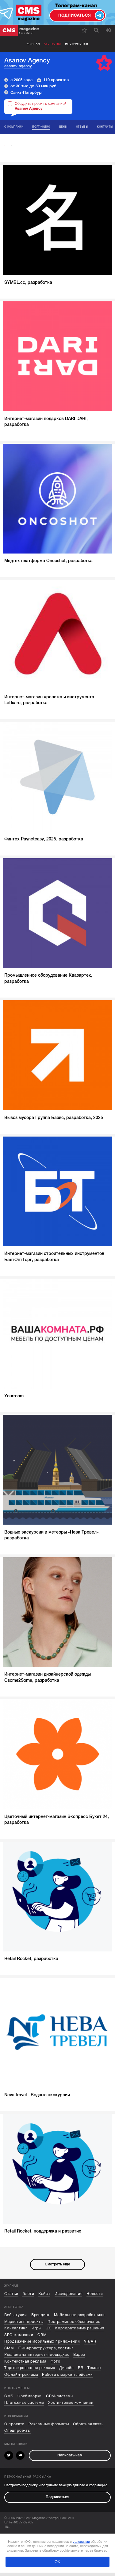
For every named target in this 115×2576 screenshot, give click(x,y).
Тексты (94, 2372)
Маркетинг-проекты (23, 2325)
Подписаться (57, 2501)
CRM (42, 2338)
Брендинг (40, 2318)
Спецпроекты (17, 2434)
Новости (94, 2297)
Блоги (28, 2297)
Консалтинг (15, 2332)
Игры (37, 2332)
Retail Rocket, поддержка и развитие (42, 2234)
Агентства (52, 43)
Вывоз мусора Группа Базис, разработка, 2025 (53, 1120)
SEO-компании (18, 2338)
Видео (79, 2358)
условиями (81, 2545)
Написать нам (69, 2459)
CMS (8, 2400)
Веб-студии (15, 2318)
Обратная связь (88, 2428)
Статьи (11, 2297)
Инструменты (76, 43)
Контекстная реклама (25, 2365)
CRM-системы (59, 2400)
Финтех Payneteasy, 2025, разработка (43, 842)
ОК (57, 2565)
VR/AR (90, 2345)
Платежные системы (24, 2406)
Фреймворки (29, 2400)
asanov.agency (18, 66)
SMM (9, 2352)
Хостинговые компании (71, 2406)
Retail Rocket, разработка (31, 1961)
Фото (56, 2365)
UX (48, 2332)
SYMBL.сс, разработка (28, 285)
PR (80, 2372)
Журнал (33, 43)
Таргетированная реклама (29, 2372)
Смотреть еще (57, 2268)
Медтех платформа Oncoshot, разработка (48, 564)
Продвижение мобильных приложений (42, 2345)
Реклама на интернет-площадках (36, 2358)
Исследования (68, 2297)
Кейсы (44, 2297)
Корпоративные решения (79, 2332)
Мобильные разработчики (79, 2318)
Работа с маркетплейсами (67, 2378)
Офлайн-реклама (21, 2378)
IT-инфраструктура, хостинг (45, 2352)
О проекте (14, 2428)
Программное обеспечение (74, 2325)
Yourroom (14, 1399)
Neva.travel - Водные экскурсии (37, 2098)
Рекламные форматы (49, 2428)
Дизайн (66, 2372)
